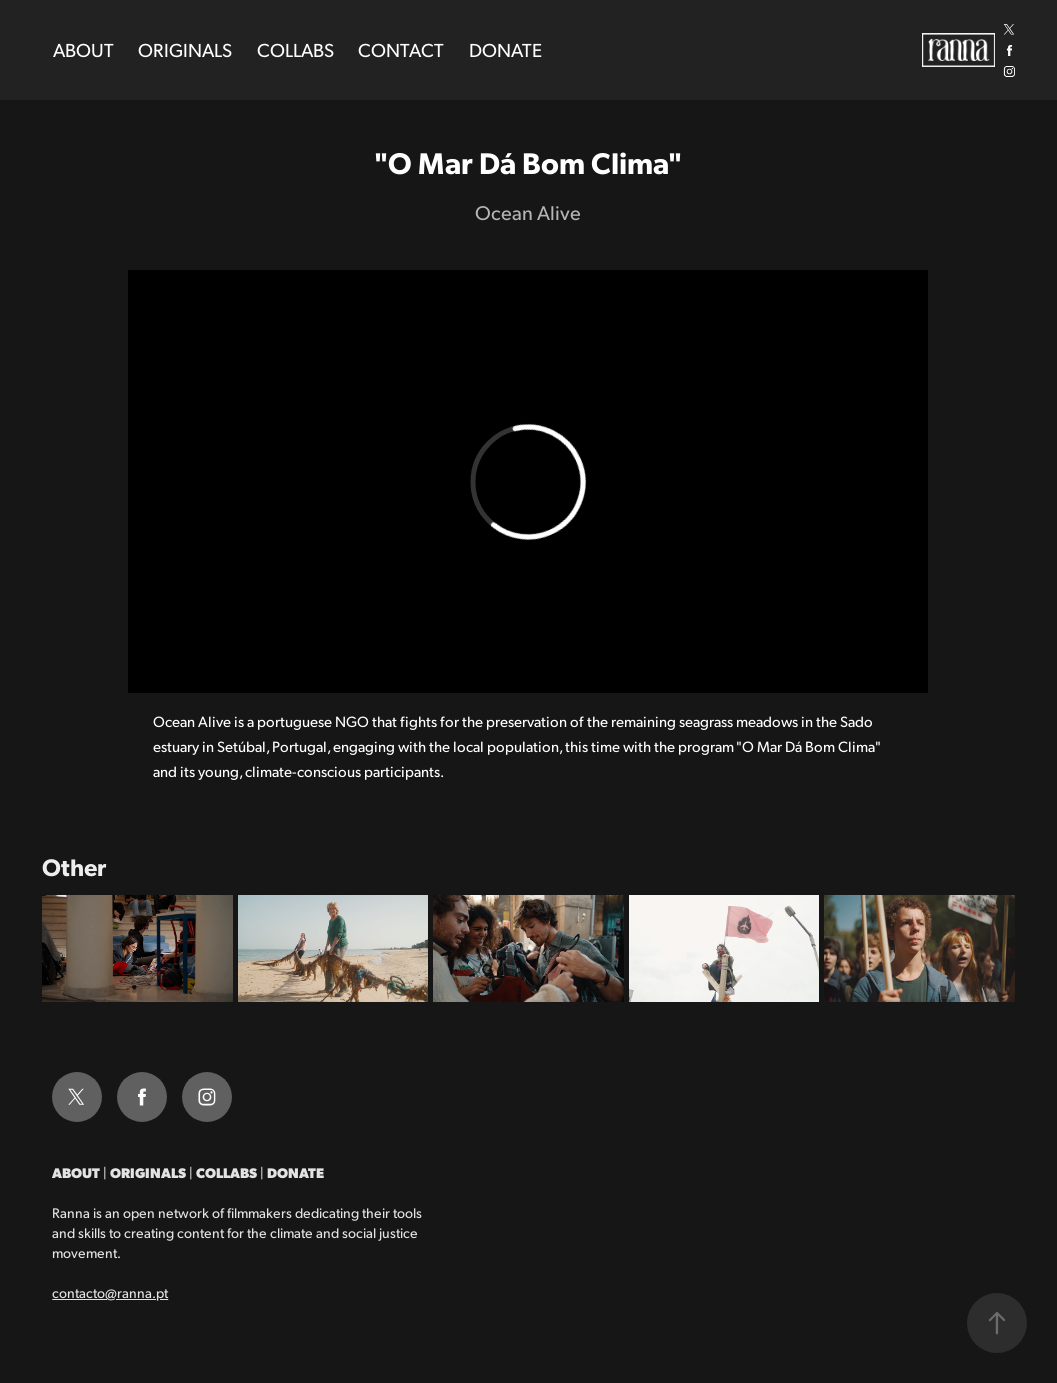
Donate (505, 49)
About (83, 49)
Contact (401, 49)
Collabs (295, 49)
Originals (185, 49)
